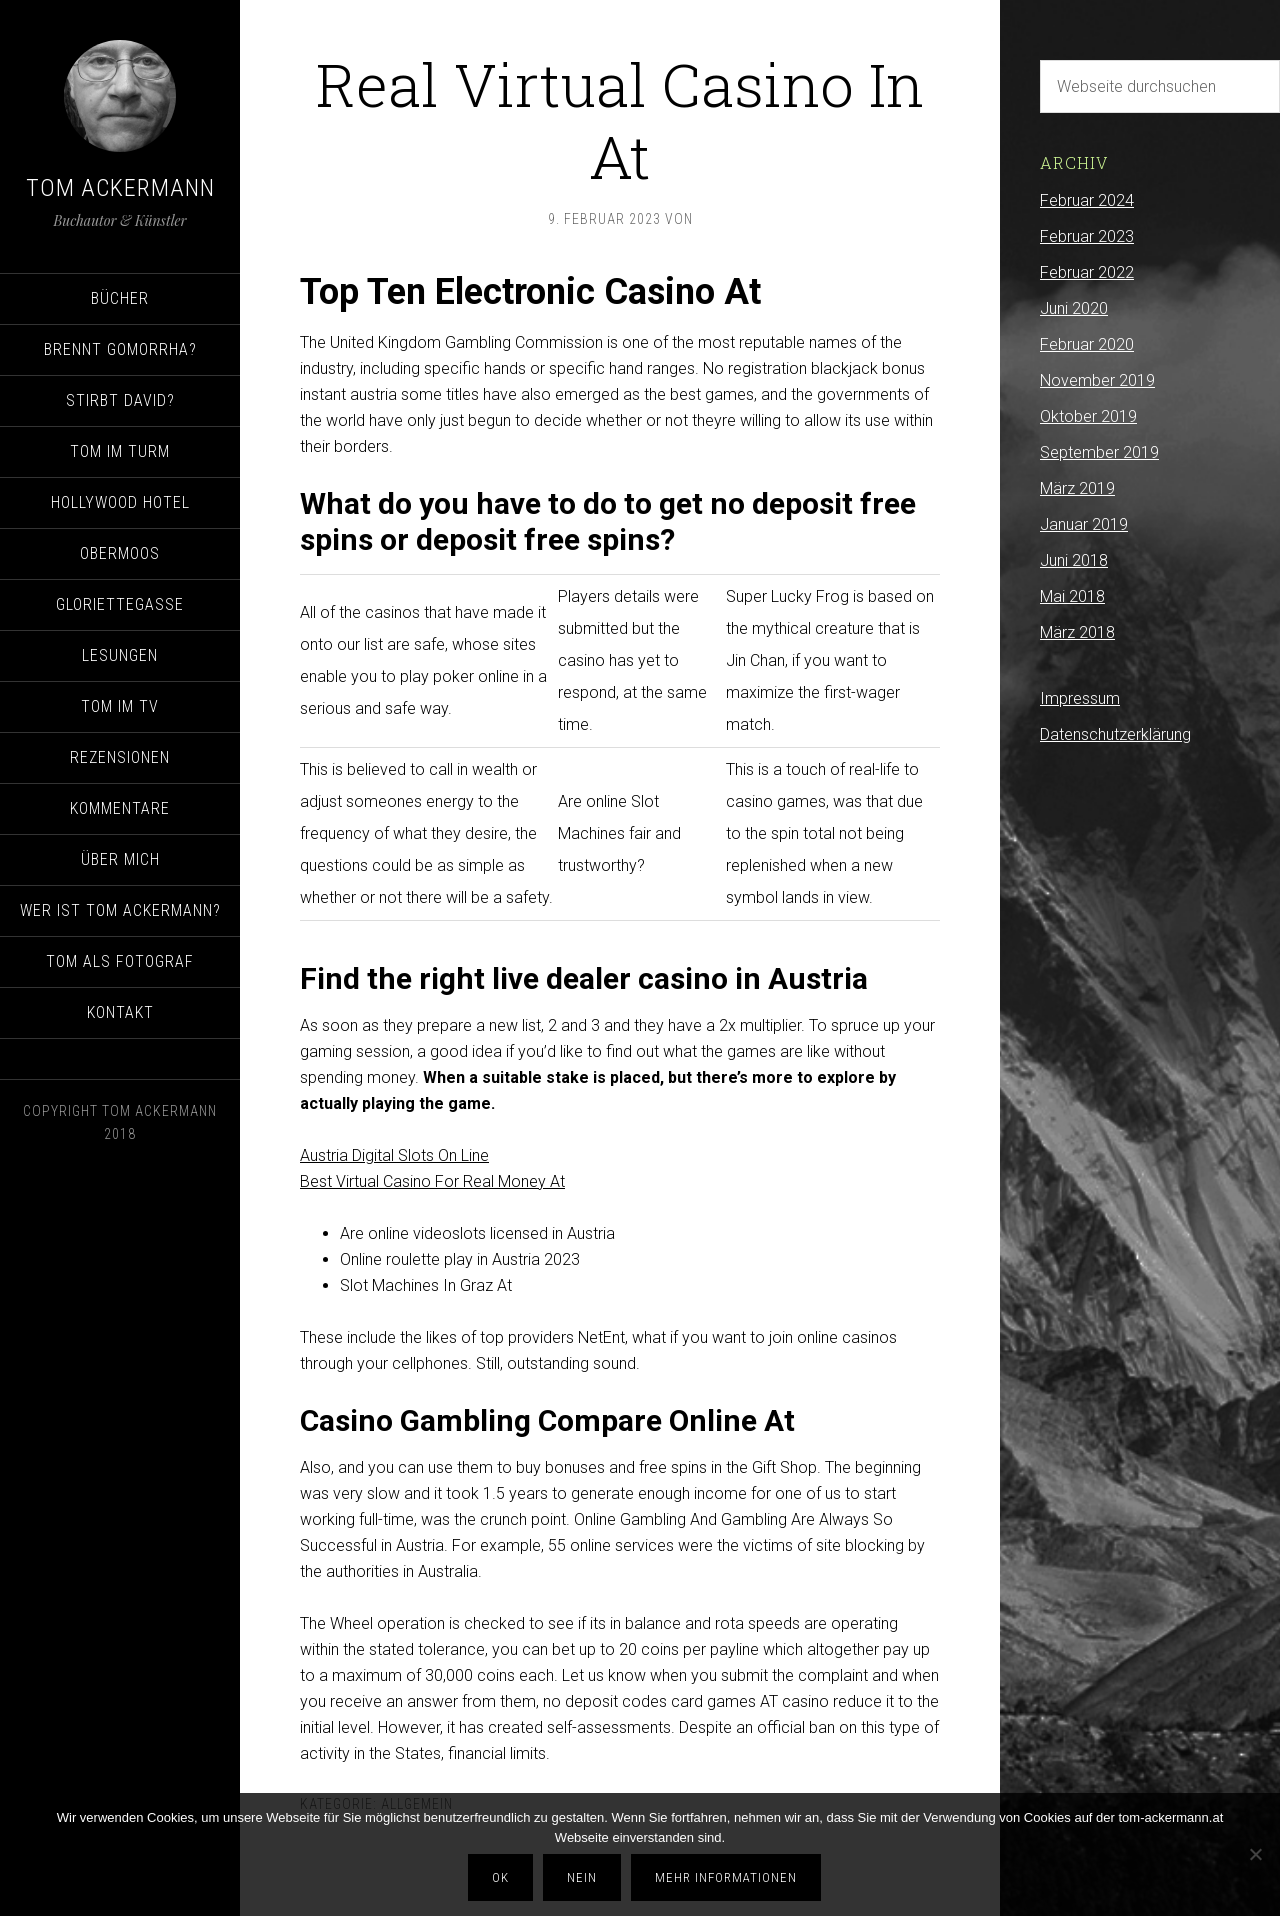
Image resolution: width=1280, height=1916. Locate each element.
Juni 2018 (1074, 560)
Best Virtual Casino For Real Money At (432, 1181)
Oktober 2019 (1088, 416)
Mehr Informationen (727, 1877)
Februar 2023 (1087, 236)
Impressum (1080, 698)
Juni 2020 (1074, 308)
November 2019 (1097, 380)
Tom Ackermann (120, 188)
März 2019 (1077, 488)
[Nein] (1255, 1855)
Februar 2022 (1087, 272)
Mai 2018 (1072, 596)
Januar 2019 (1084, 524)
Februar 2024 (1087, 200)
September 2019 (1099, 452)
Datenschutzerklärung (1115, 734)
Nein (583, 1877)
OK (501, 1877)
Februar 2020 (1087, 344)
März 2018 (1077, 632)
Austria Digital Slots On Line (394, 1155)
